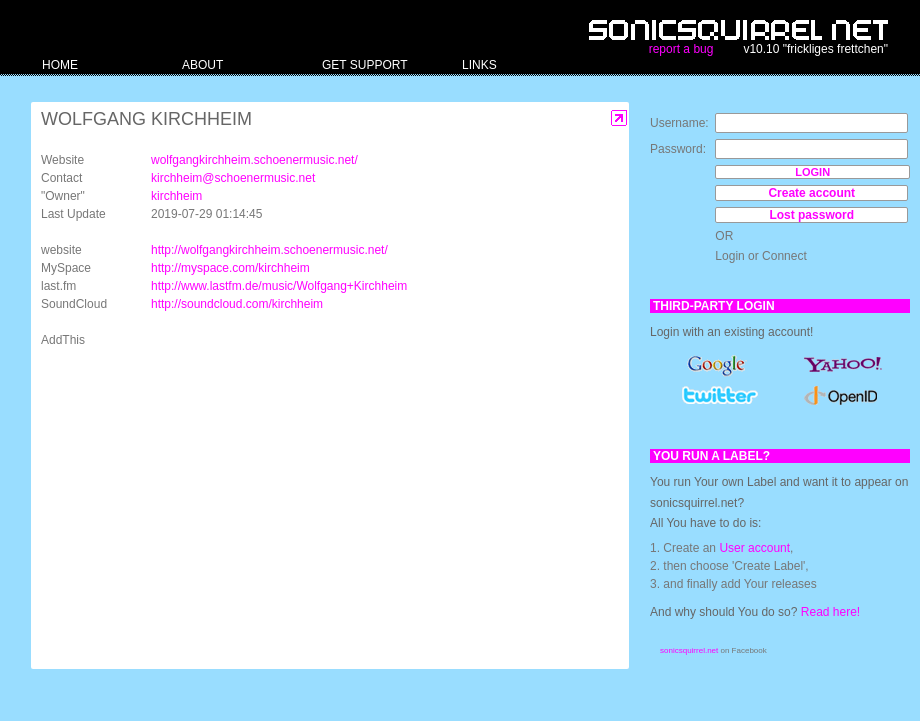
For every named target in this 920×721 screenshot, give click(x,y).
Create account (811, 193)
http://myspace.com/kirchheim (230, 268)
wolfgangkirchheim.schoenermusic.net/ (254, 160)
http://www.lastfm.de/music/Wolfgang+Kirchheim (279, 286)
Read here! (830, 612)
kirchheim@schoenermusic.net (233, 178)
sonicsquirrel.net (689, 650)
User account (754, 548)
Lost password (811, 215)
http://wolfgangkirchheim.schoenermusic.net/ (269, 250)
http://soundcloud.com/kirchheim (237, 304)
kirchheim (176, 196)
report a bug (681, 49)
